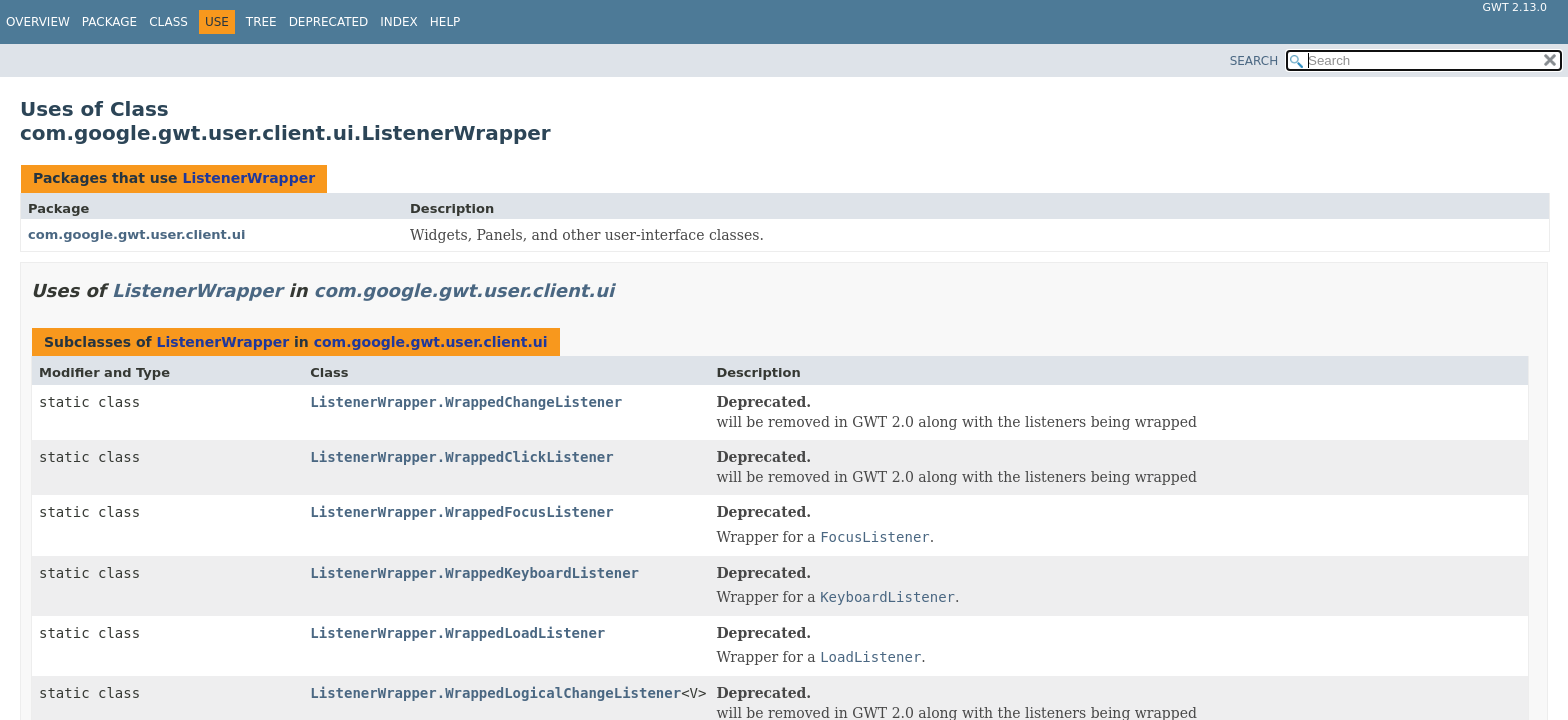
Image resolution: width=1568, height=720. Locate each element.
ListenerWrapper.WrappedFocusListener (461, 512)
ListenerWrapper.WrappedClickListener (461, 457)
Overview (38, 22)
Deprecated (329, 22)
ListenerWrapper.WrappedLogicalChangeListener (495, 693)
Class (168, 22)
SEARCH (1254, 61)
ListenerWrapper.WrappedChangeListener (466, 402)
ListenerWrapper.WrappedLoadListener (457, 633)
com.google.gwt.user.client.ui (136, 234)
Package (109, 22)
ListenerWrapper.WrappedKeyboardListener (474, 573)
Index (399, 22)
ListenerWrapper (248, 178)
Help (445, 22)
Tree (261, 22)
